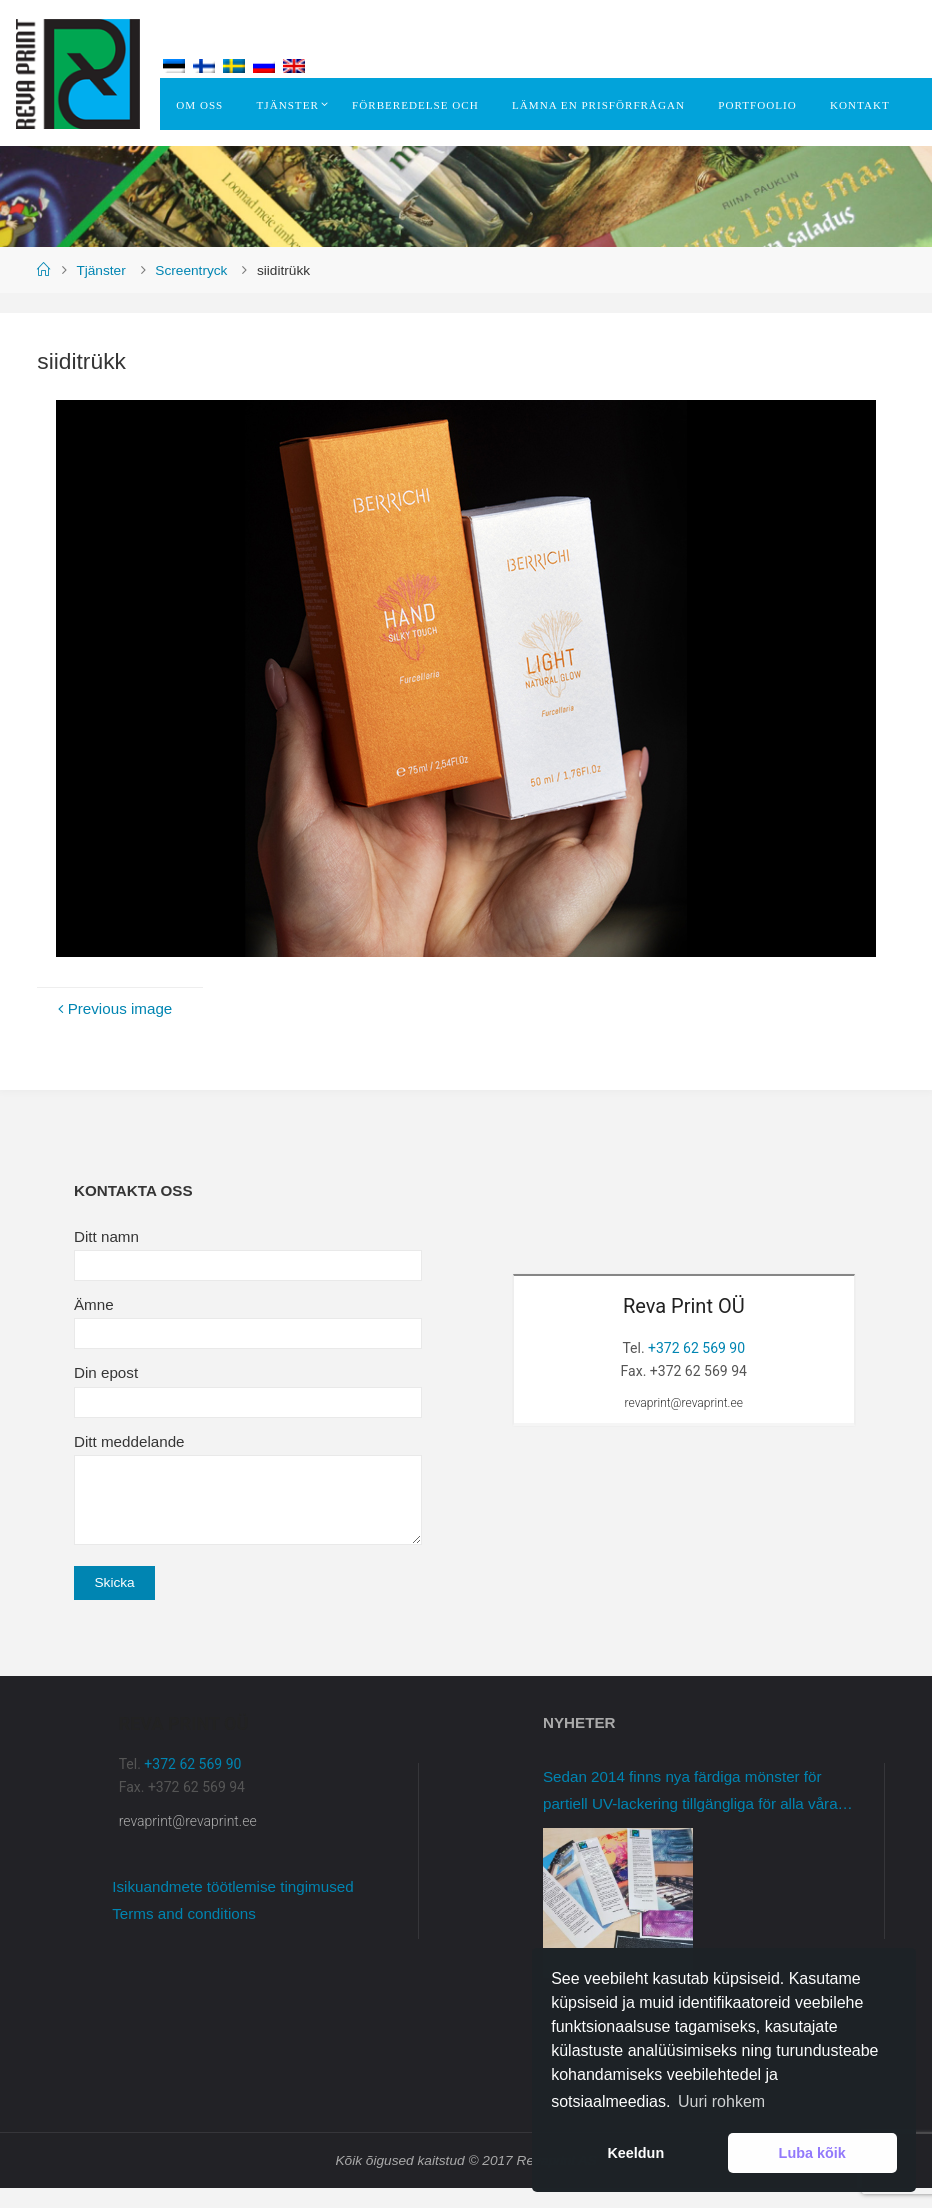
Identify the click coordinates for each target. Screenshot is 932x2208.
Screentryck (191, 290)
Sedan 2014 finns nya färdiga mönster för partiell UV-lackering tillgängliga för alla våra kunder (690, 1813)
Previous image (112, 1028)
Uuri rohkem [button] (721, 2101)
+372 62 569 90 (696, 1368)
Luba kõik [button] (812, 2153)
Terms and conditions (184, 1933)
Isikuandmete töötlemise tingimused (232, 1906)
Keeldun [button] (635, 2153)
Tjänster (100, 290)
